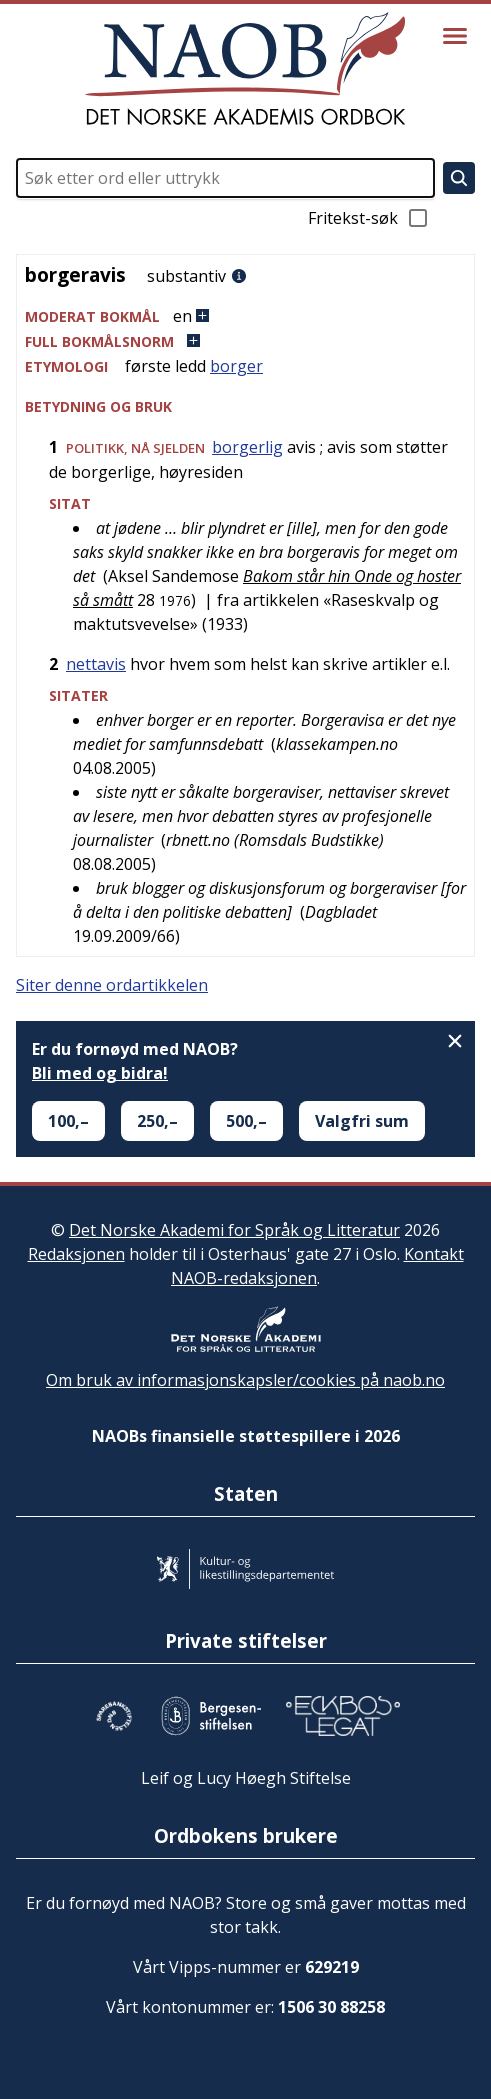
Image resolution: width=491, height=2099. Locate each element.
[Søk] (459, 178)
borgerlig (247, 447)
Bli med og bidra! (100, 1073)
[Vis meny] (455, 36)
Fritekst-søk (369, 218)
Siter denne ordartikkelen (112, 985)
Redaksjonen (76, 1254)
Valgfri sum (362, 1121)
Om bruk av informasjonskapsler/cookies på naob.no (245, 1380)
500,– (246, 1121)
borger (236, 366)
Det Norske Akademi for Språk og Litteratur (234, 1230)
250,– (157, 1121)
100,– (68, 1121)
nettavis (96, 664)
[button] (245, 316)
